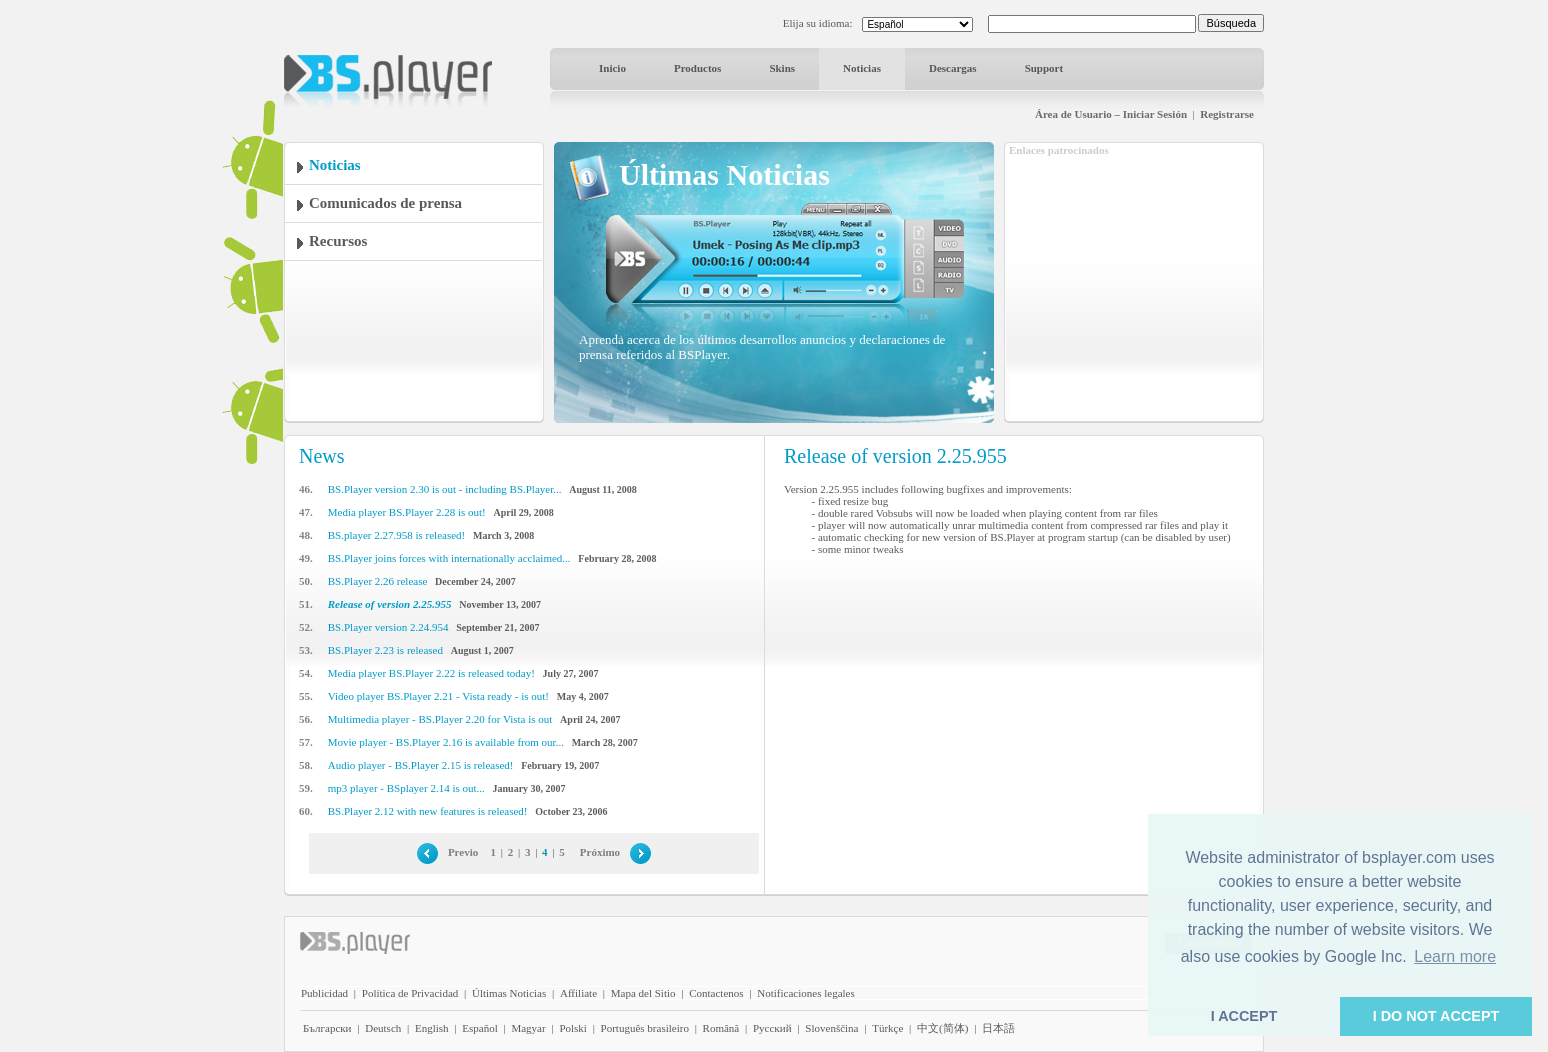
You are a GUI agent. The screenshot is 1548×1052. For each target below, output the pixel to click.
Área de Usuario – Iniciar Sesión (1111, 114)
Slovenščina (831, 1028)
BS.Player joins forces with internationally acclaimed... (449, 558)
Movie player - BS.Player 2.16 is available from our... (446, 742)
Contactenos (716, 993)
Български (327, 1028)
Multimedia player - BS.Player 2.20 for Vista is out (440, 719)
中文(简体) (942, 1028)
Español (479, 1028)
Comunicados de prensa (385, 203)
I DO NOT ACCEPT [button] (1436, 1016)
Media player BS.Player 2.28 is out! (407, 512)
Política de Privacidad (410, 993)
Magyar (528, 1028)
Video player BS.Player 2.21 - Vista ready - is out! (438, 696)
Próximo (600, 852)
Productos (697, 68)
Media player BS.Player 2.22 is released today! (431, 673)
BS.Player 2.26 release (378, 581)
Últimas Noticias (509, 993)
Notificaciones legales (805, 993)
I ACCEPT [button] (1244, 1016)
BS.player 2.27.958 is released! (396, 535)
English (432, 1028)
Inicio (612, 68)
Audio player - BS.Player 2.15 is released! (421, 765)
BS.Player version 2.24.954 (388, 627)
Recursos (338, 241)
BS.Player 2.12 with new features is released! (428, 811)
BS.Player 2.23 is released (385, 650)
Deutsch (383, 1028)
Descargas (953, 68)
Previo (463, 852)
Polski (573, 1028)
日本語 (998, 1028)
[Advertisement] (1134, 283)
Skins (782, 68)
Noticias (862, 68)
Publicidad (324, 993)
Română (721, 1028)
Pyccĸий (772, 1028)
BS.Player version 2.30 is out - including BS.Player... (445, 489)
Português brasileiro (645, 1028)
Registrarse (1227, 114)
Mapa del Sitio (643, 993)
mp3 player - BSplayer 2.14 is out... (406, 788)
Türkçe (887, 1028)
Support (1044, 68)
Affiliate (578, 993)
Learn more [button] (1455, 956)
